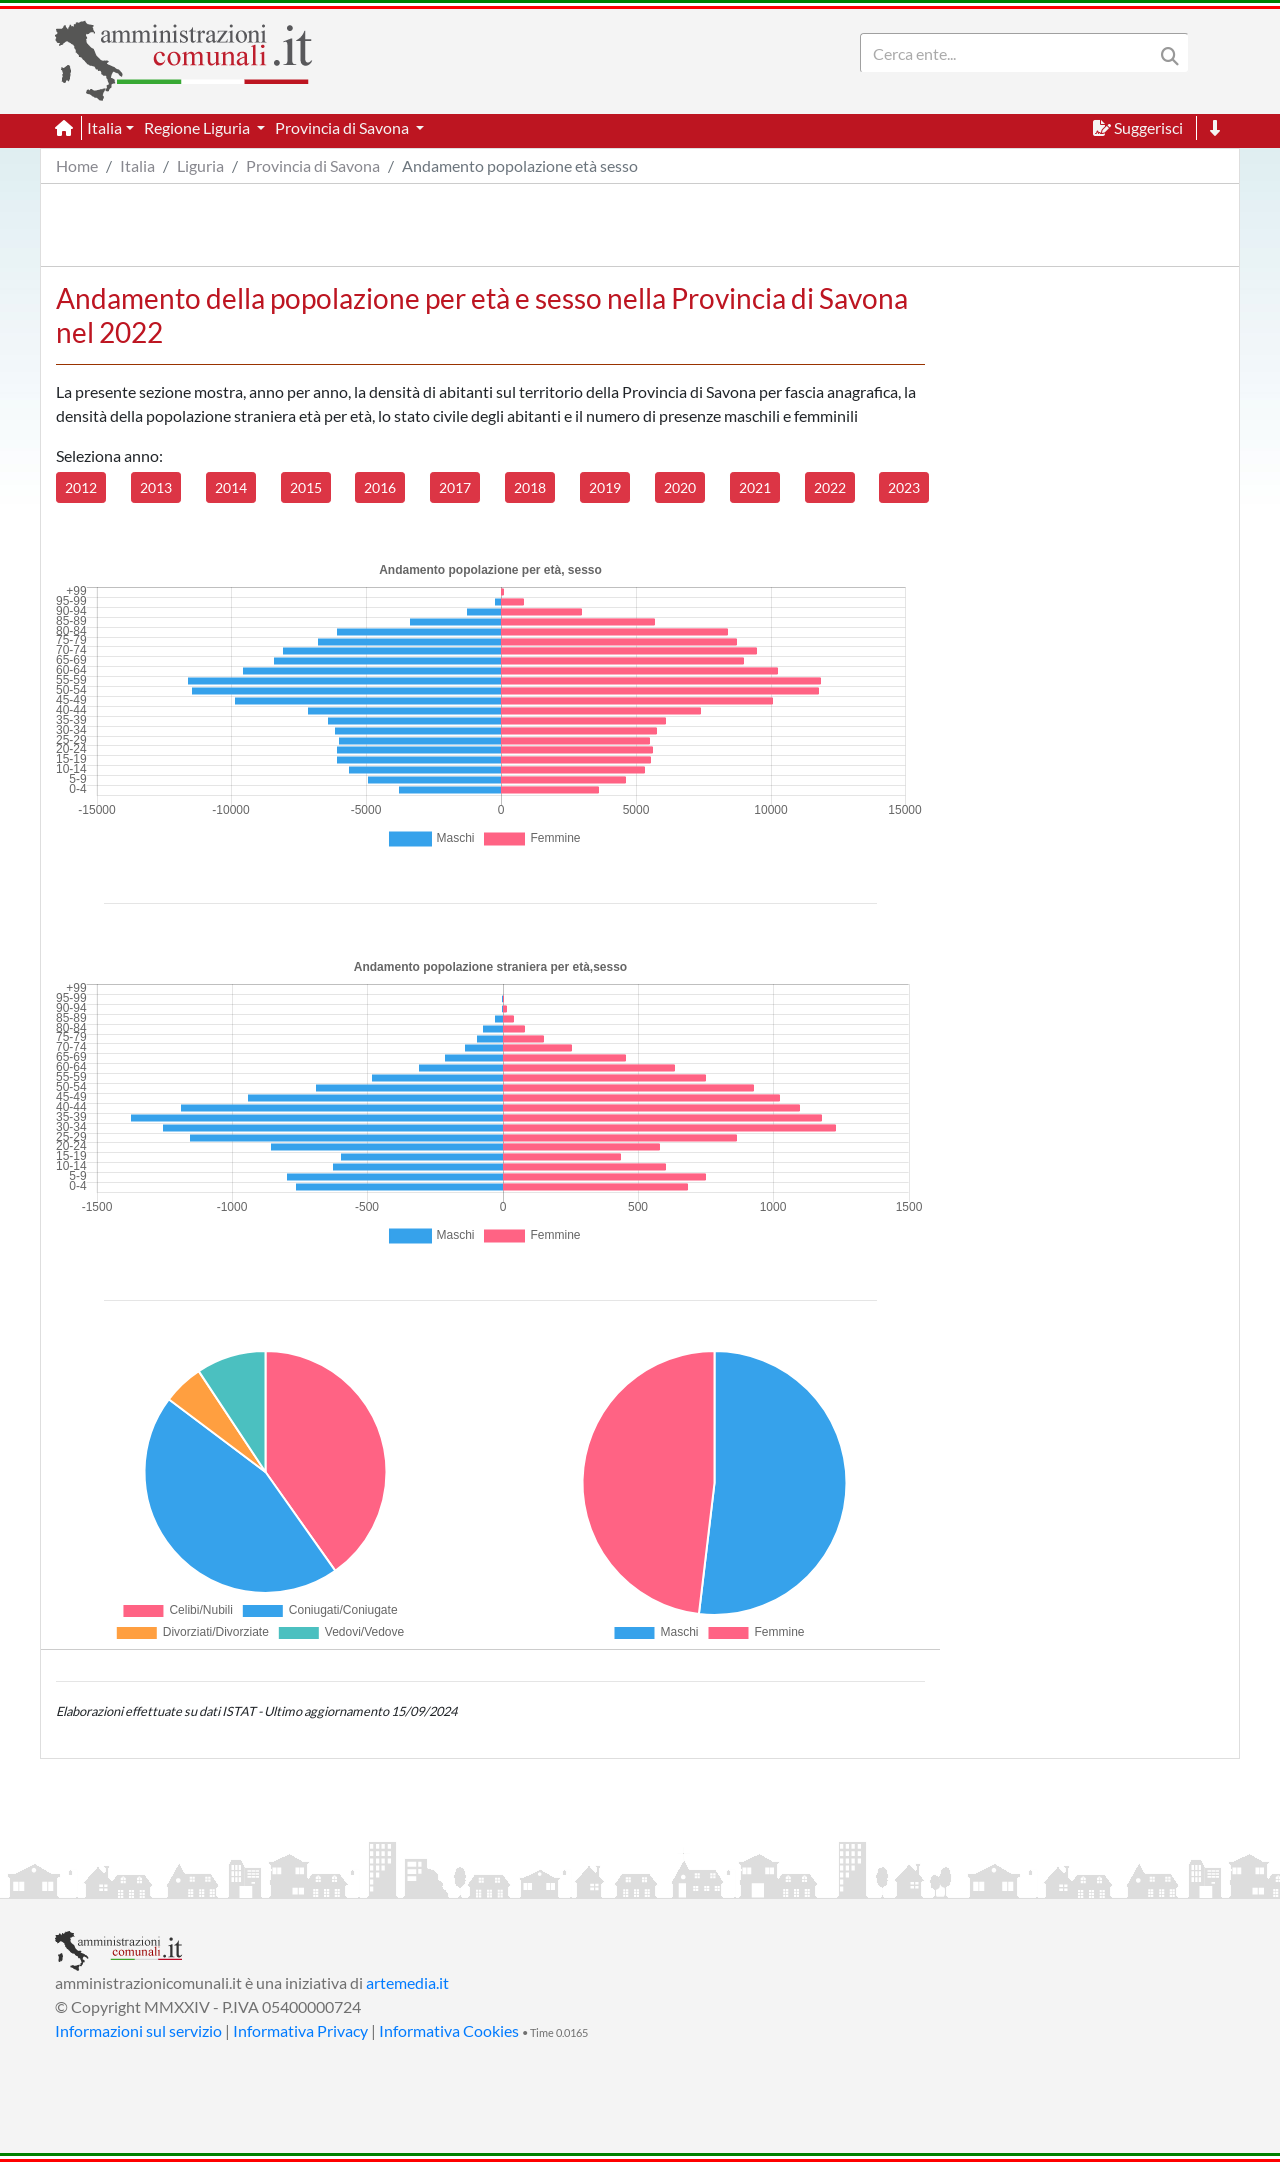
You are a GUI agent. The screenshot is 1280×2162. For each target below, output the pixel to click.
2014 (231, 487)
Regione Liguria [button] (198, 127)
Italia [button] (104, 127)
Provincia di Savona (313, 165)
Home (77, 165)
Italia (137, 165)
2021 (755, 487)
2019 (605, 487)
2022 (830, 487)
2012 (81, 487)
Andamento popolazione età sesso (520, 165)
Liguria (200, 165)
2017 (455, 487)
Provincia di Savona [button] (343, 127)
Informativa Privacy (300, 2030)
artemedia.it (407, 1982)
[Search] (1011, 53)
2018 (530, 487)
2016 (380, 487)
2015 (306, 487)
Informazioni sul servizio (138, 2030)
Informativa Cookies (449, 2030)
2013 (156, 487)
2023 (904, 487)
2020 (680, 487)
